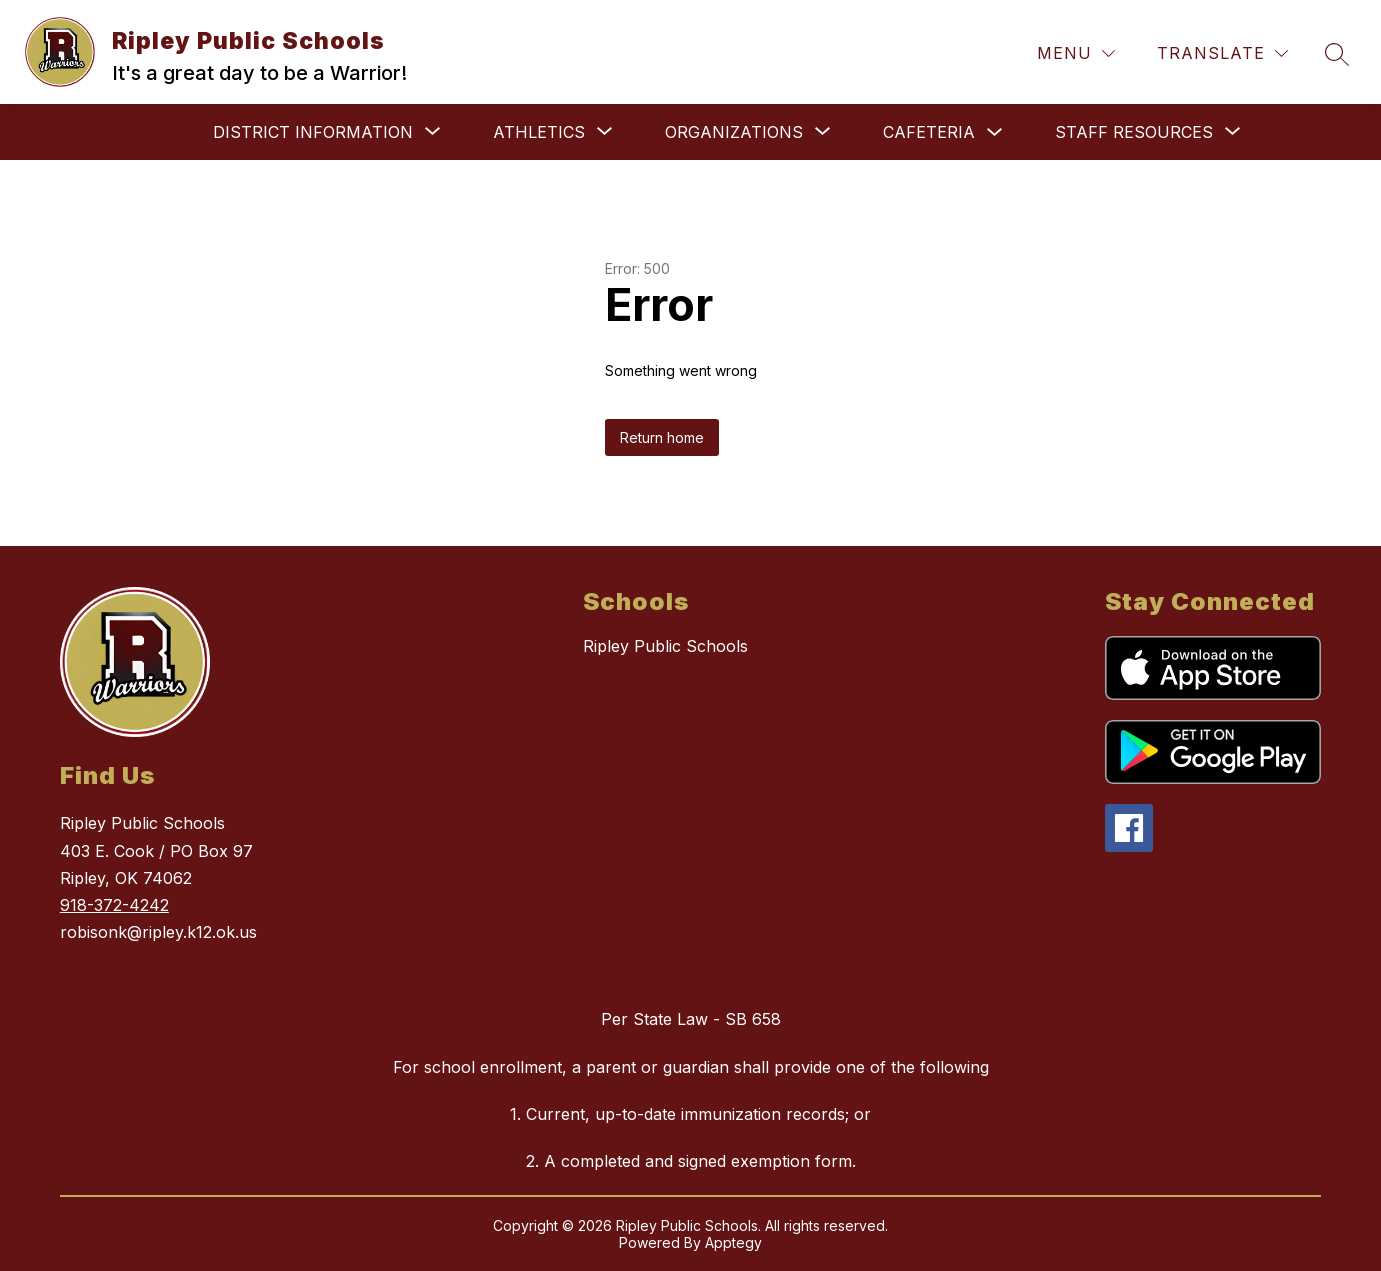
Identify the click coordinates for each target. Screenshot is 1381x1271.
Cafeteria (929, 132)
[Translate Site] (1222, 53)
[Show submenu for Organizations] (734, 132)
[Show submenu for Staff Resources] (1134, 132)
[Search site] (1337, 54)
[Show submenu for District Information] (313, 132)
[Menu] (1076, 53)
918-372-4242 (114, 905)
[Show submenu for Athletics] (539, 132)
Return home (662, 437)
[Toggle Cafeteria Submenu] (995, 132)
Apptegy (733, 1242)
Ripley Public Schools (665, 646)
